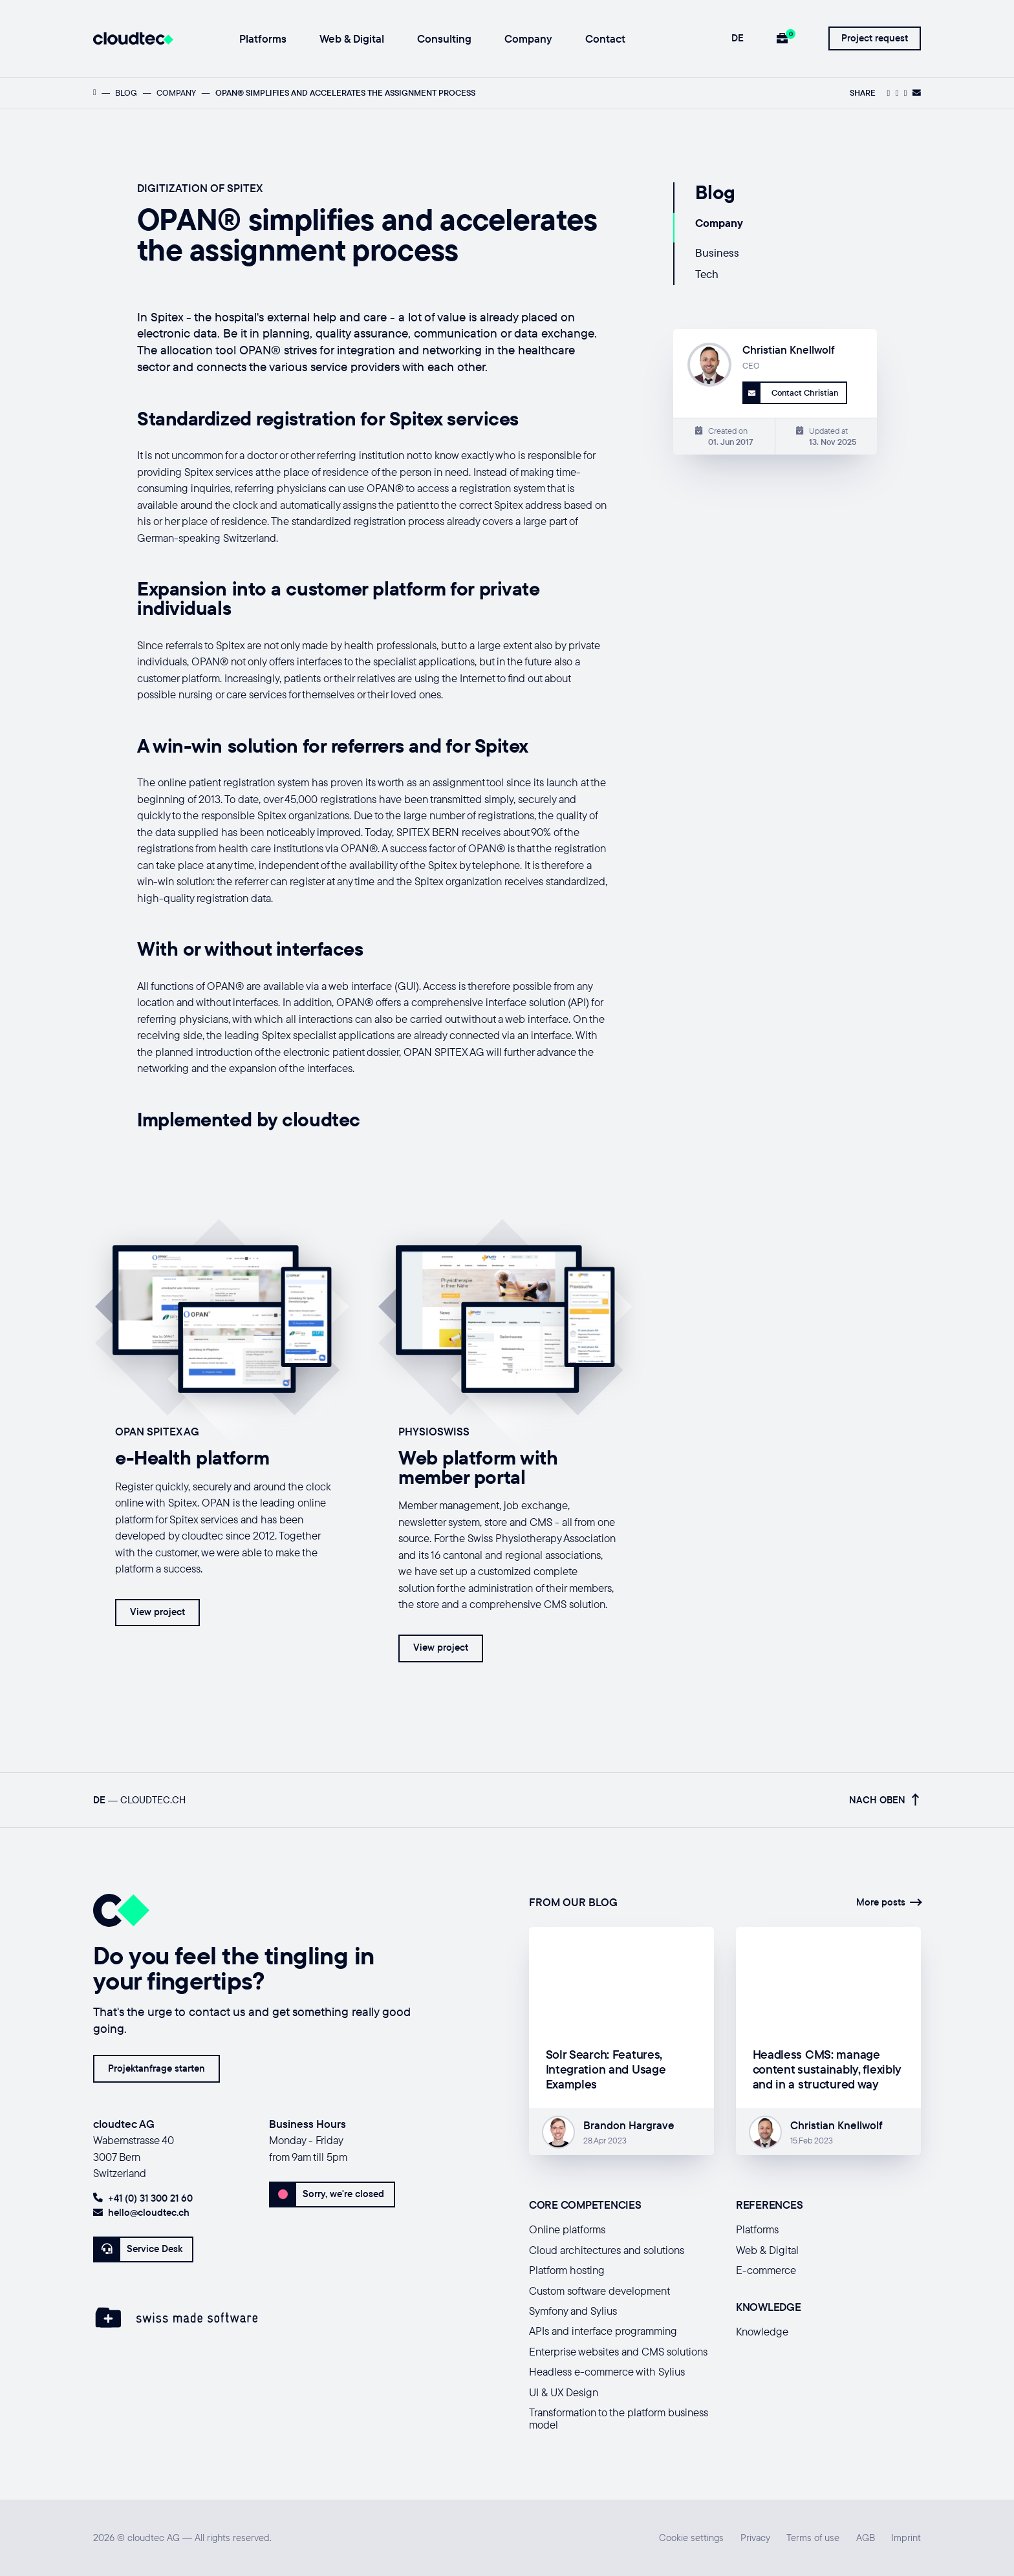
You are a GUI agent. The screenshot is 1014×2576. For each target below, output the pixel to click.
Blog (126, 92)
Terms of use (812, 2538)
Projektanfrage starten (156, 2068)
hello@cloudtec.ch (141, 2212)
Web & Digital (351, 39)
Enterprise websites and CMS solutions (618, 2351)
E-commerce (766, 2270)
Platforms (262, 39)
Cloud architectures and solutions (606, 2250)
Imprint (906, 2538)
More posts (888, 1902)
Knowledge (762, 2331)
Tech (706, 274)
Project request (874, 38)
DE (737, 38)
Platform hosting (567, 2270)
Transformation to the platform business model (618, 2418)
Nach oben (883, 1800)
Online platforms (567, 2229)
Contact (605, 39)
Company (528, 39)
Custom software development (599, 2290)
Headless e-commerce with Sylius (607, 2371)
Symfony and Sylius (573, 2310)
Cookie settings (691, 2538)
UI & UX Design (563, 2392)
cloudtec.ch (153, 1800)
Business (717, 252)
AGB (865, 2538)
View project (157, 1611)
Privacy (755, 2538)
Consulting (444, 39)
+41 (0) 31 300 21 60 (143, 2198)
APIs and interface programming (603, 2330)
